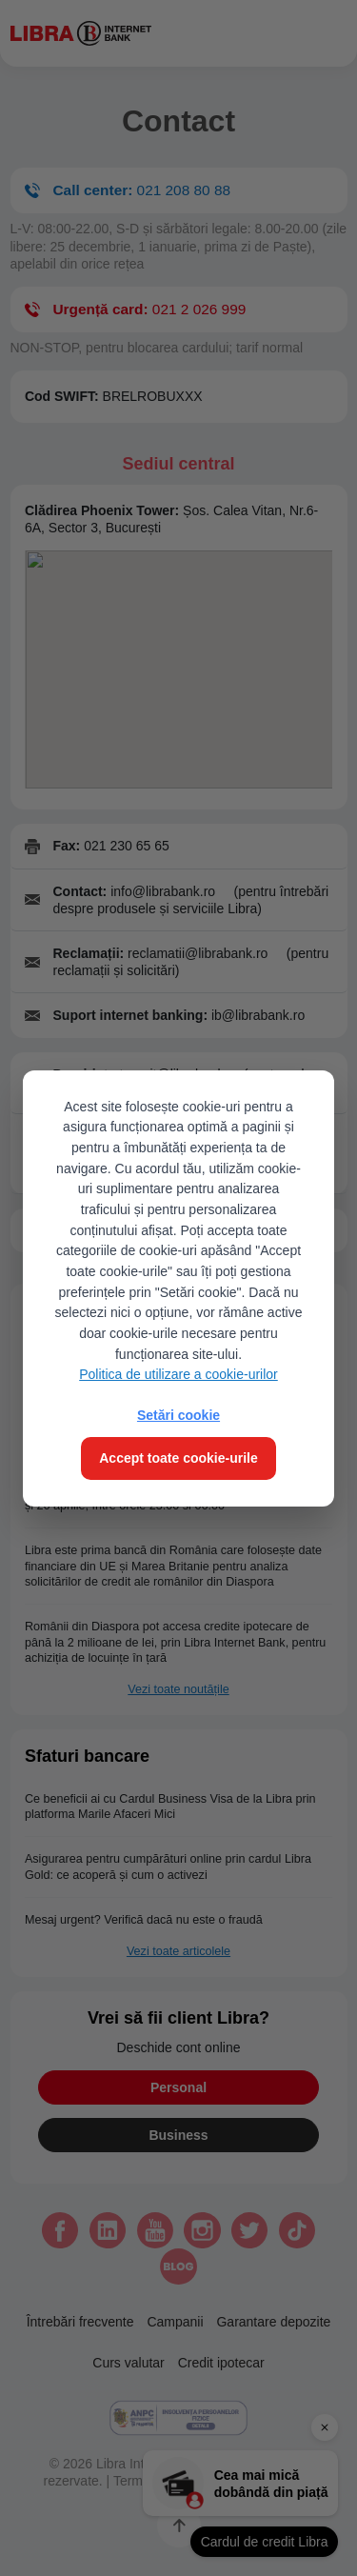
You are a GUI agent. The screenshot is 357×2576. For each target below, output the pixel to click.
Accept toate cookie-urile (178, 1458)
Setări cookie (178, 1415)
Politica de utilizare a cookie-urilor (178, 1374)
